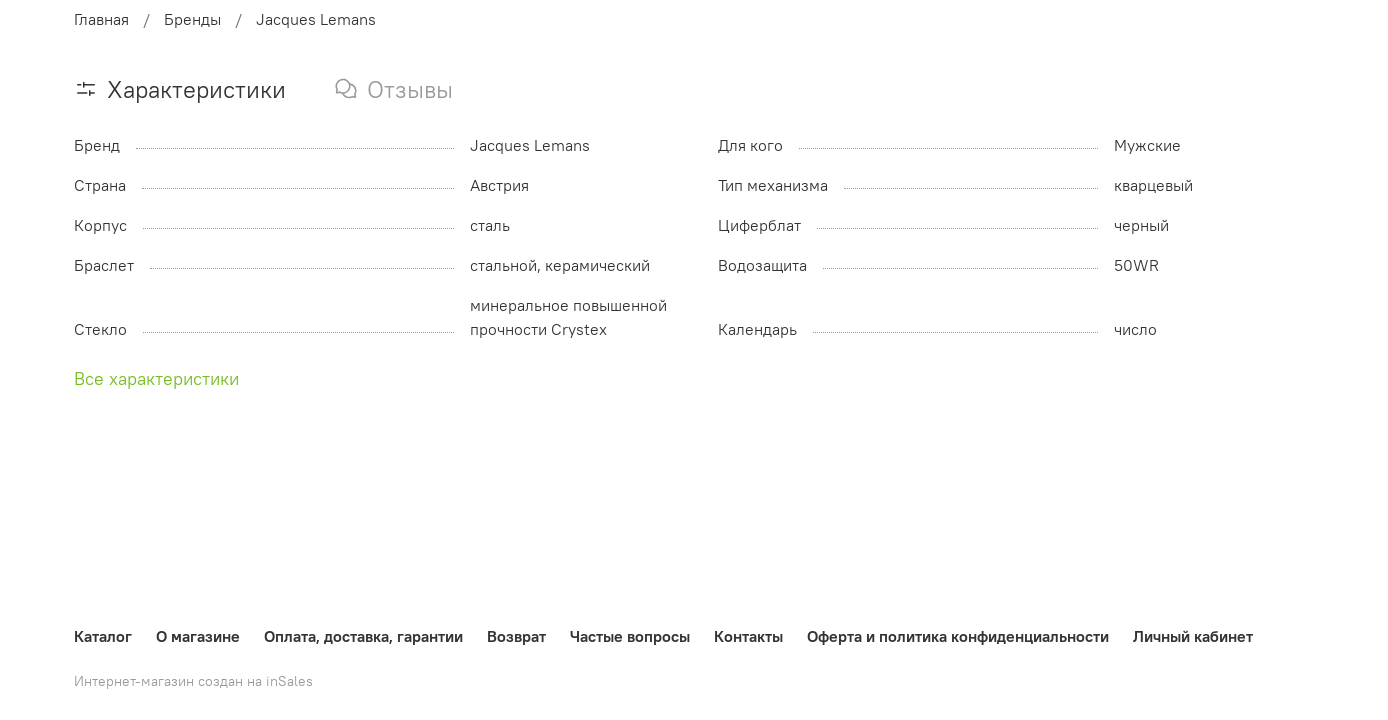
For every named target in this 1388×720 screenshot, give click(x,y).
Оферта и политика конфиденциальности (958, 636)
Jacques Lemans (316, 19)
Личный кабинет (1193, 636)
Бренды (192, 19)
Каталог (103, 636)
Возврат (516, 636)
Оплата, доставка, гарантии (363, 636)
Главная (101, 19)
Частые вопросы (630, 636)
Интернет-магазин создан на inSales (193, 681)
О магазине (198, 636)
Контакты (748, 636)
